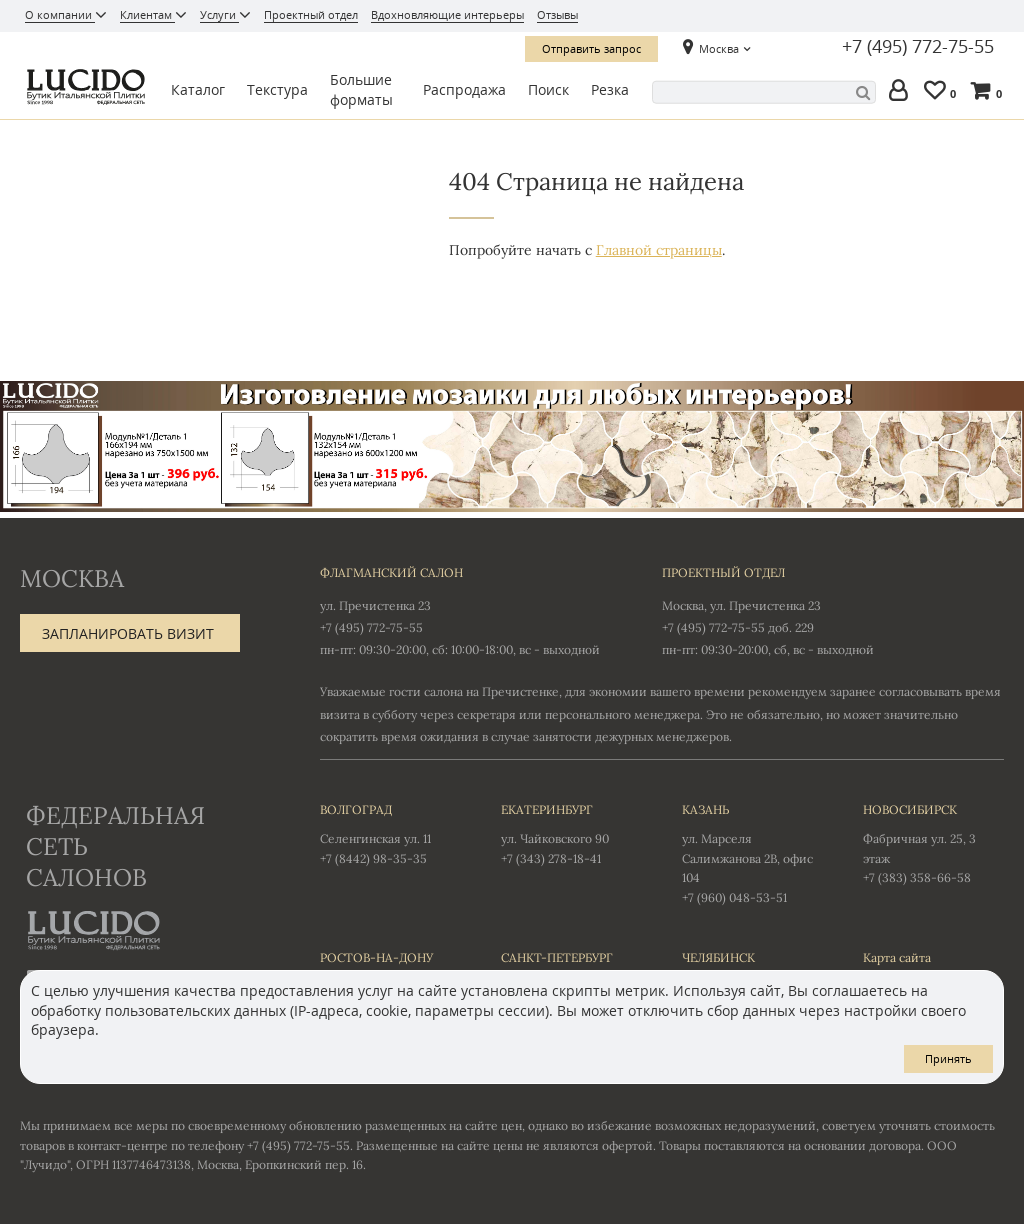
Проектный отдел (311, 14)
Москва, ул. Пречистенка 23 (741, 605)
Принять (948, 1058)
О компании (60, 14)
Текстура (277, 89)
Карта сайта (897, 957)
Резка (610, 89)
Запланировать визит (128, 633)
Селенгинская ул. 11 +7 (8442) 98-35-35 (390, 833)
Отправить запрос (591, 48)
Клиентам (147, 14)
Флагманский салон (391, 572)
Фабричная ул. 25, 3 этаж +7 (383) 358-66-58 (933, 843)
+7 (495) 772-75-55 (918, 47)
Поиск (548, 89)
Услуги (219, 14)
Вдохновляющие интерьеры (447, 14)
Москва (719, 48)
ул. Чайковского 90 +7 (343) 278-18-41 (571, 833)
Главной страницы (659, 250)
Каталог (198, 89)
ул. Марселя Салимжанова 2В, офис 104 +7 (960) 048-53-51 (752, 852)
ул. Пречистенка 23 (375, 605)
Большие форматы (361, 90)
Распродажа (464, 89)
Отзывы (557, 14)
